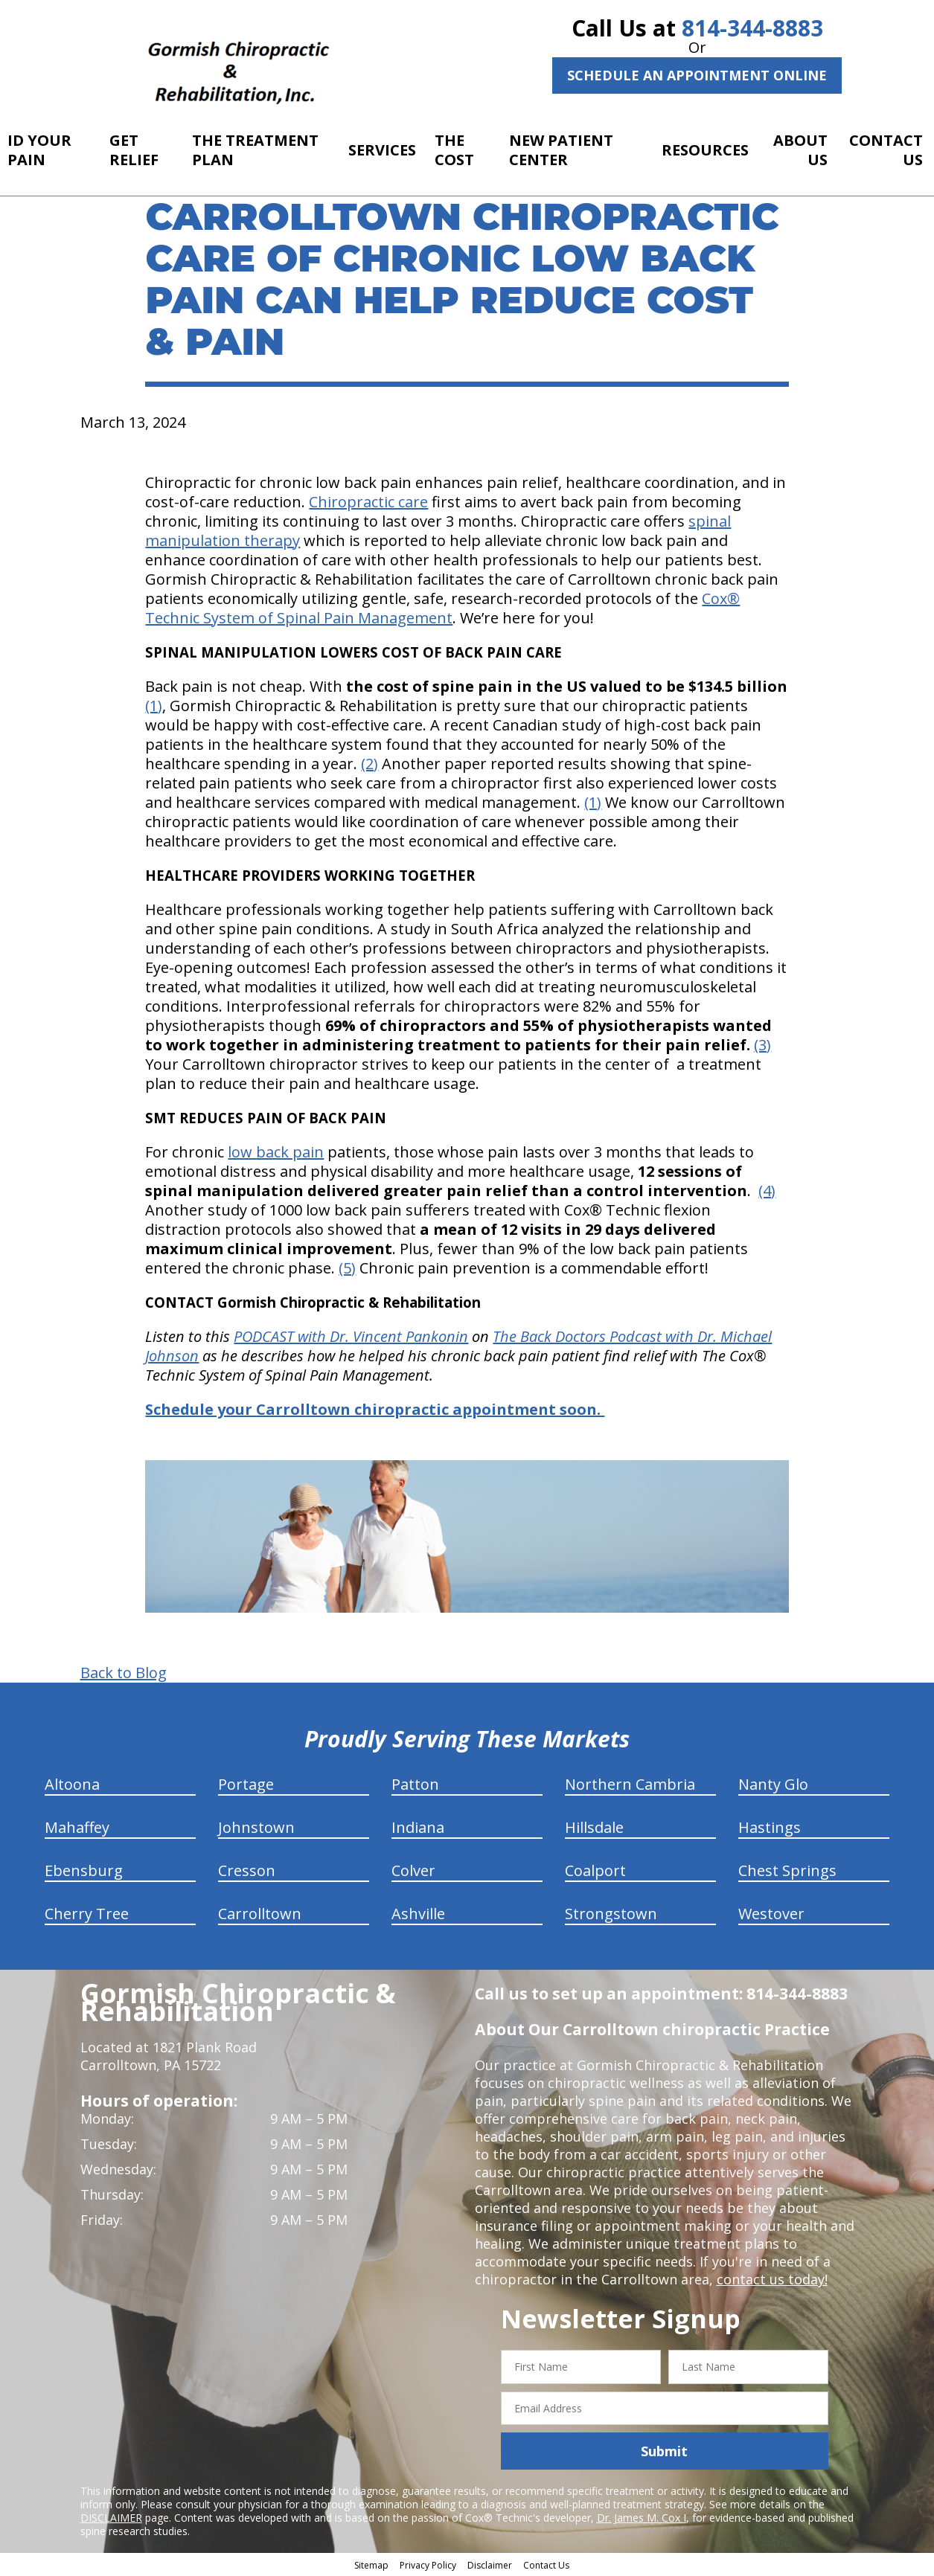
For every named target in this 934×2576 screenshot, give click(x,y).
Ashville (418, 1914)
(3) (762, 1045)
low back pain (276, 1152)
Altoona (72, 1784)
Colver (413, 1870)
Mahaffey (77, 1827)
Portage (246, 1784)
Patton (415, 1784)
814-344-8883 (752, 28)
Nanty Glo (773, 1784)
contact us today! (772, 2279)
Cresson (246, 1870)
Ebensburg (84, 1870)
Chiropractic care (368, 502)
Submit (664, 2451)
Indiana (417, 1827)
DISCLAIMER (111, 2518)
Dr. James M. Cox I (641, 2518)
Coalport (595, 1870)
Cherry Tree (87, 1914)
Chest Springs (787, 1870)
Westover (771, 1914)
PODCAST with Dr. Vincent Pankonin (351, 1336)
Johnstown (256, 1827)
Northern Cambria (630, 1784)
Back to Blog (123, 1673)
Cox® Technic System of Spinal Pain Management (442, 608)
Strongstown (611, 1914)
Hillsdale (594, 1827)
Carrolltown (259, 1914)
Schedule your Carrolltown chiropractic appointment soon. (374, 1409)
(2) (369, 764)
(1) (153, 706)
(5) (347, 1268)
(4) (766, 1191)
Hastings (769, 1827)
